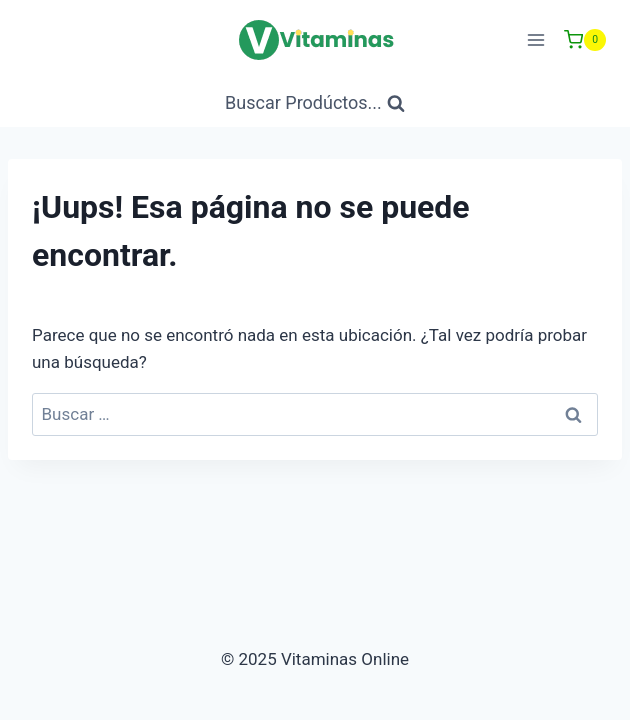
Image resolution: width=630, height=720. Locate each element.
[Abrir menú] (535, 39)
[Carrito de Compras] (585, 40)
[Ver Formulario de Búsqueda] (315, 103)
